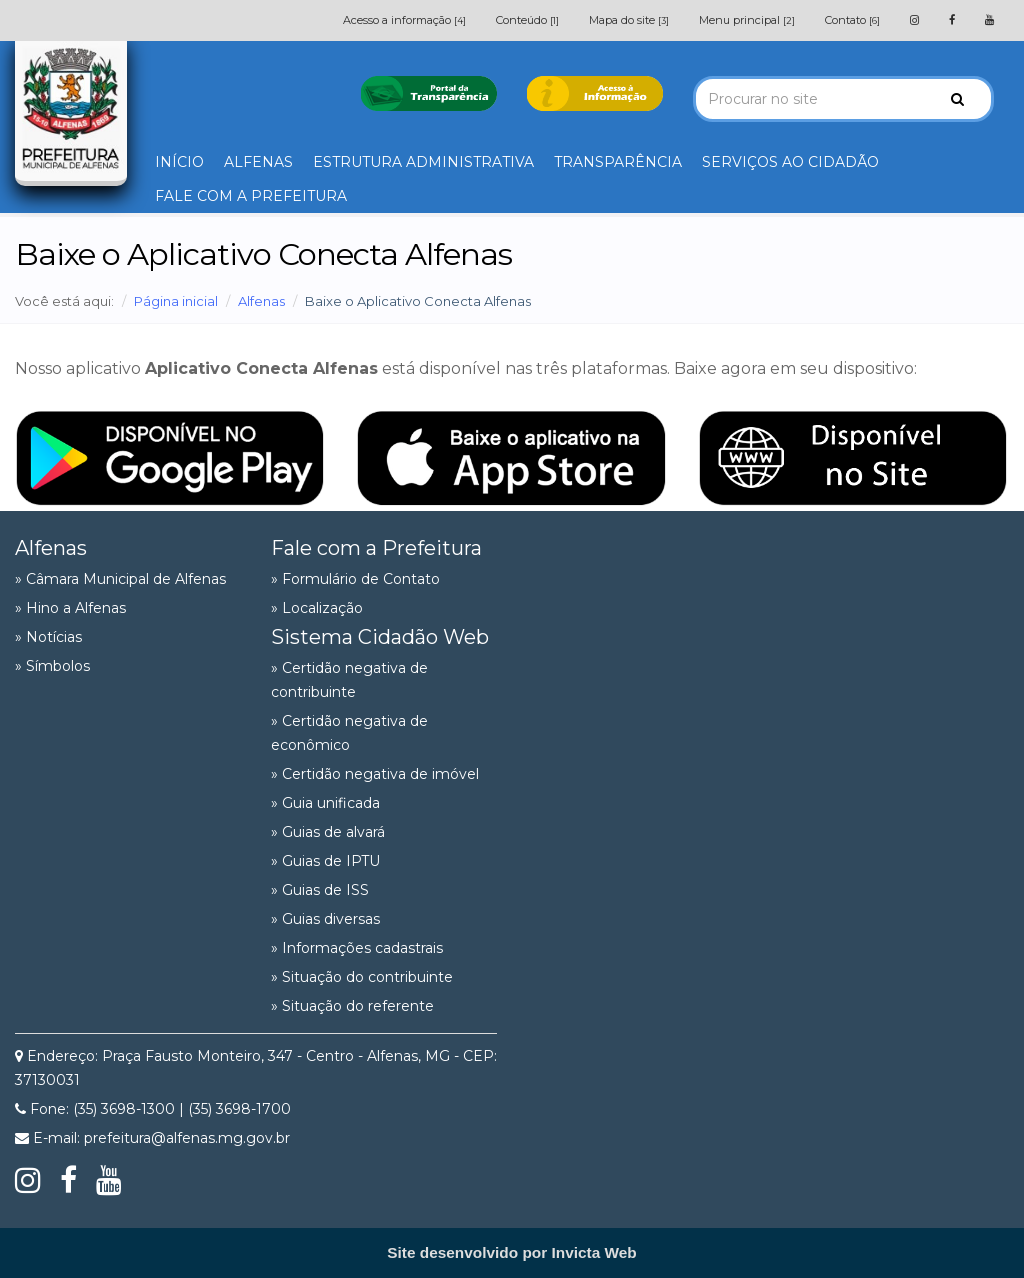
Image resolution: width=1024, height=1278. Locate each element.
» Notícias (48, 637)
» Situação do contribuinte (362, 977)
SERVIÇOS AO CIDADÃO (790, 162)
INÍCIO (179, 162)
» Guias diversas (325, 919)
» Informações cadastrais (357, 948)
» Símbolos (52, 666)
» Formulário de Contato (355, 579)
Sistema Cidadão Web (380, 637)
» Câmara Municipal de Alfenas (120, 579)
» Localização (317, 608)
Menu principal (747, 20)
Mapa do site (629, 20)
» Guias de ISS (320, 890)
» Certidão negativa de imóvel (375, 774)
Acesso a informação (404, 20)
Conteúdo (527, 20)
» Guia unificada (325, 803)
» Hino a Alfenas (70, 608)
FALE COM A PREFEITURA (251, 196)
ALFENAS (258, 162)
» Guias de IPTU (325, 861)
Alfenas (261, 301)
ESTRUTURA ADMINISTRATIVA (423, 162)
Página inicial (176, 301)
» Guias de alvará (328, 832)
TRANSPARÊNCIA (618, 162)
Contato (852, 20)
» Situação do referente (352, 1006)
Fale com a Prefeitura (376, 548)
